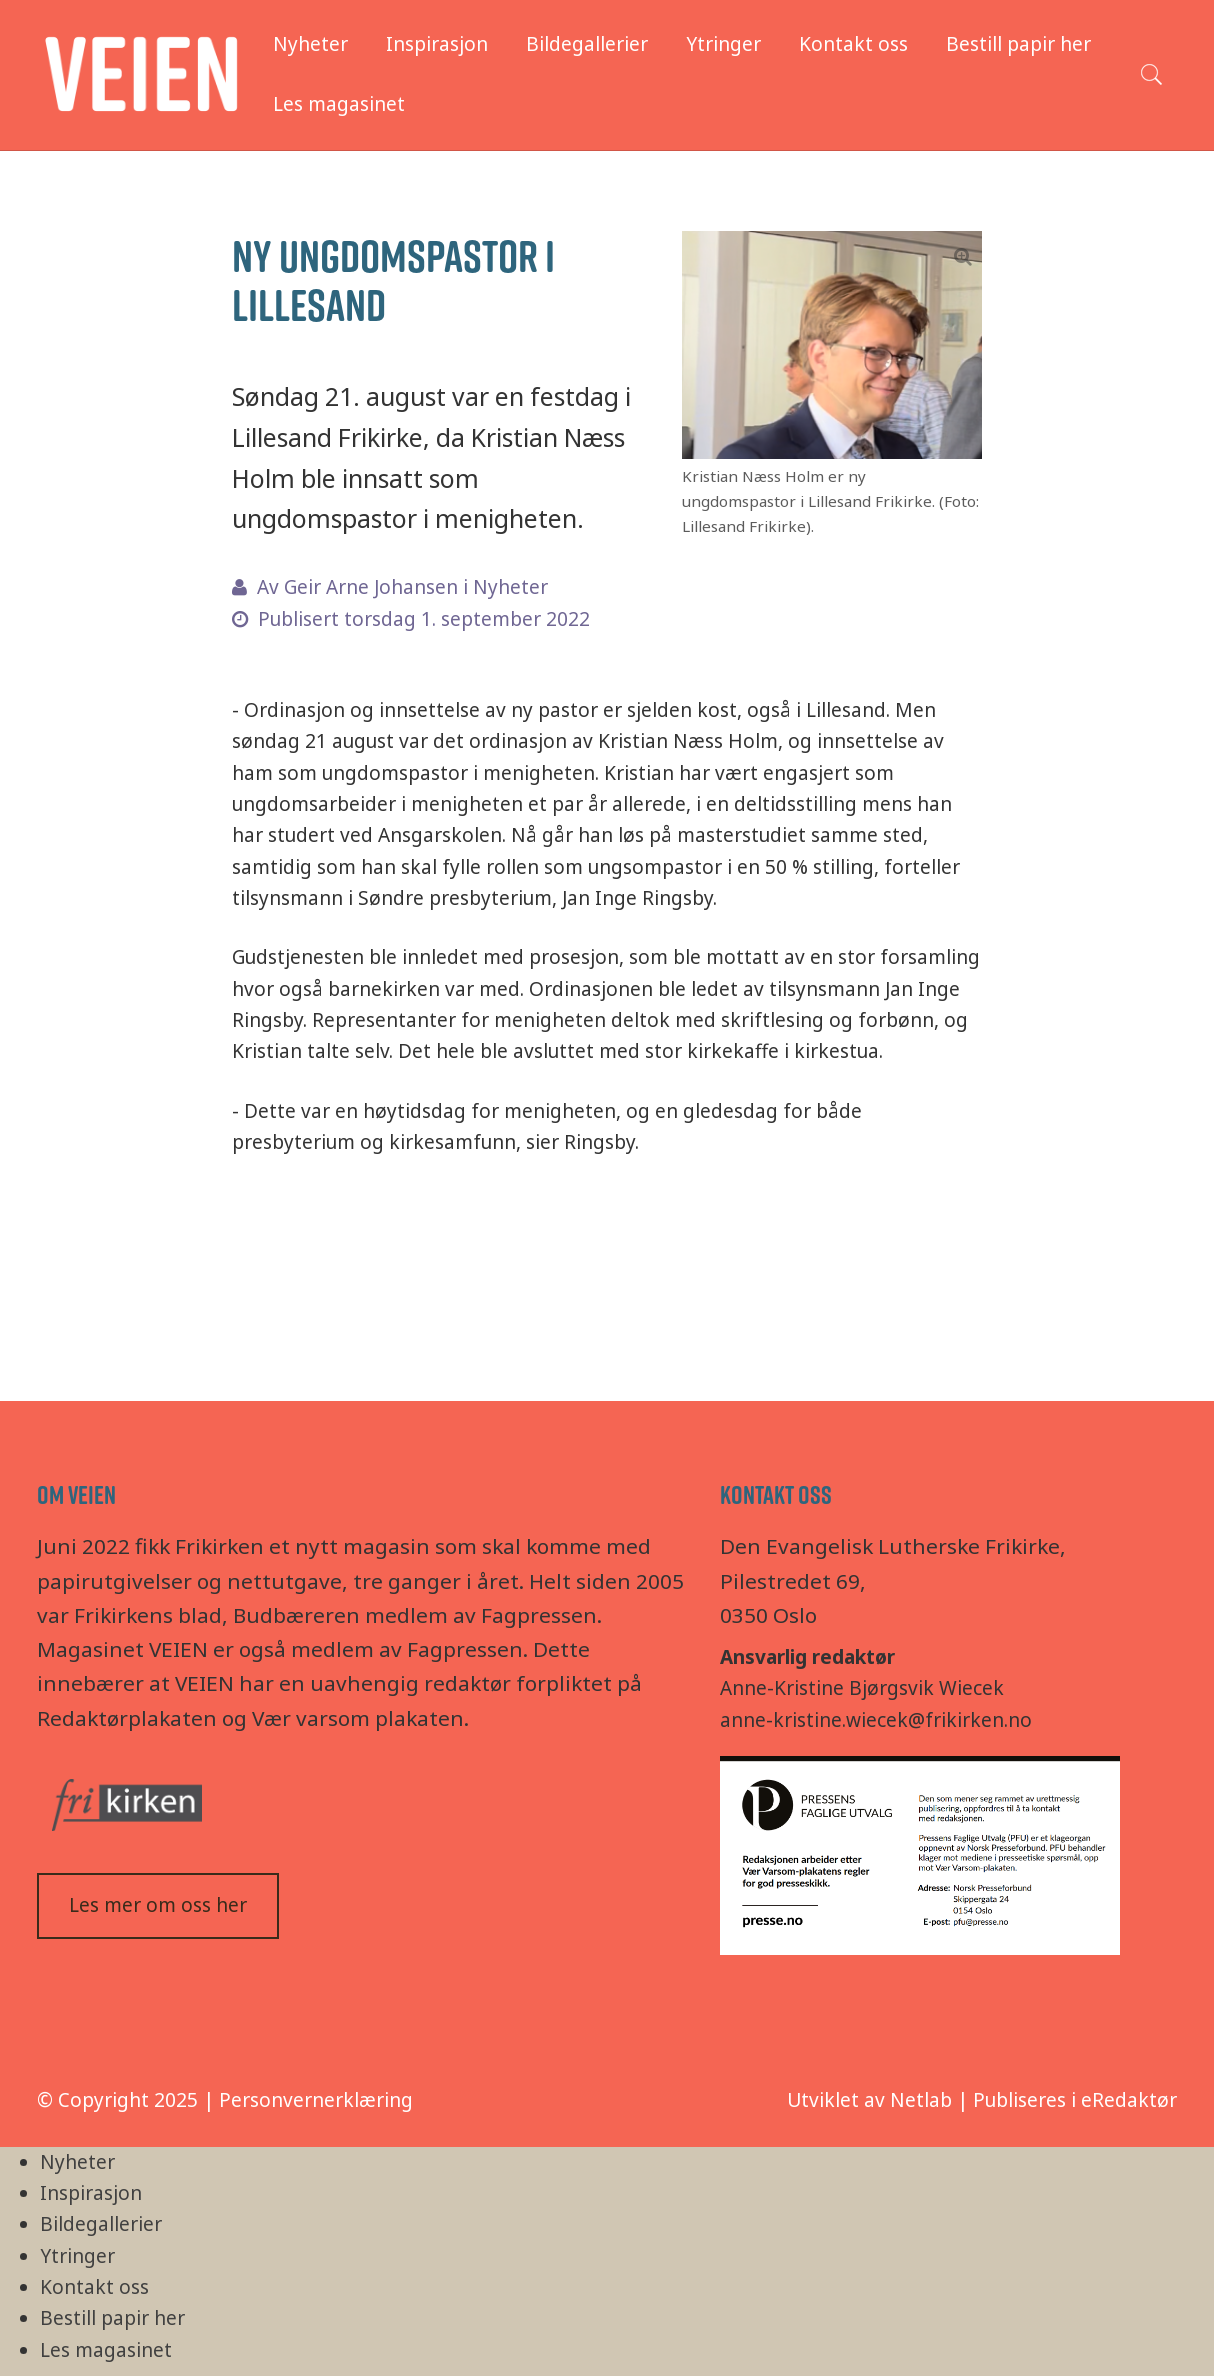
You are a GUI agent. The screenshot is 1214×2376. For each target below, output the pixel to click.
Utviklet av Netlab (869, 2100)
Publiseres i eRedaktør (1075, 2100)
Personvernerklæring (316, 2100)
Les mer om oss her (158, 1905)
